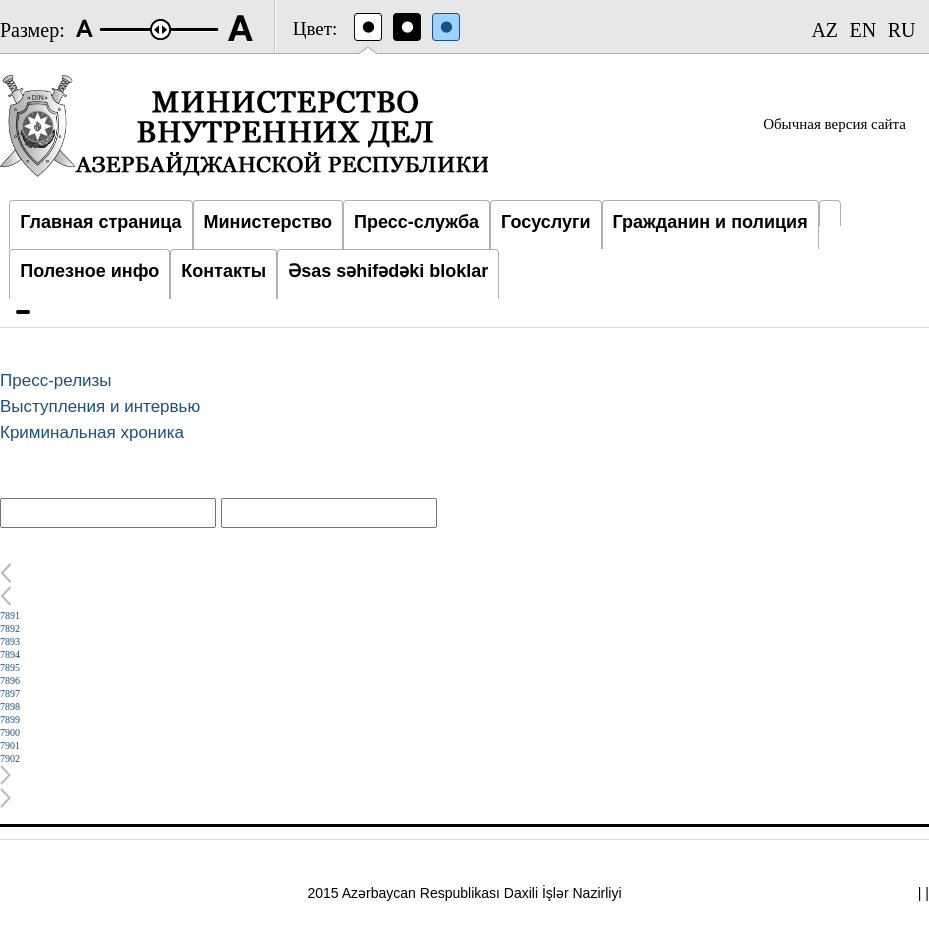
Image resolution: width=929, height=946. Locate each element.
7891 (10, 615)
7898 (10, 706)
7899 (10, 719)
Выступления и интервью (100, 406)
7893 (10, 641)
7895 (10, 667)
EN (863, 30)
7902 (10, 758)
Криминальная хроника (92, 432)
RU (902, 30)
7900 (10, 732)
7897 (10, 693)
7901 (10, 745)
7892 (10, 628)
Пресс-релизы (56, 380)
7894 (10, 654)
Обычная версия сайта (834, 124)
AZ (824, 30)
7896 (10, 680)
